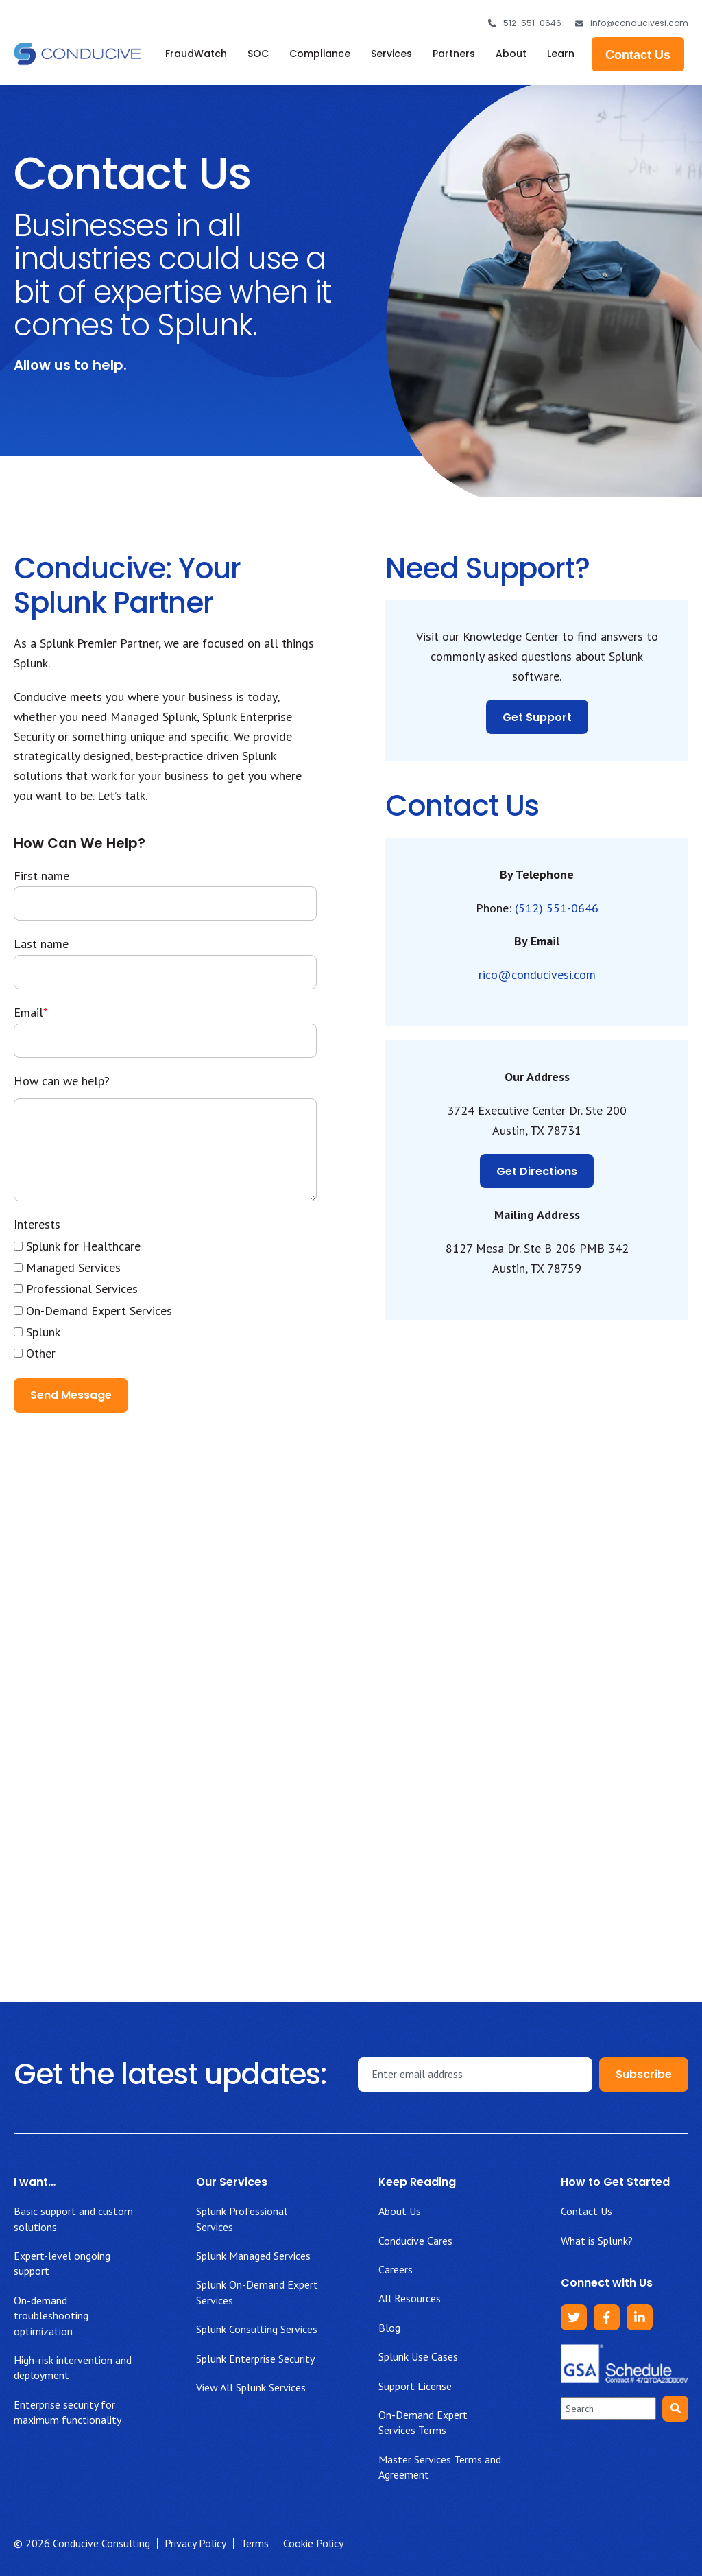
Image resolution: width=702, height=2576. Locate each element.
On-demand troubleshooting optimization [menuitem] (51, 2315)
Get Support (537, 717)
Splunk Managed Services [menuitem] (253, 2255)
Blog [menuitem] (389, 2328)
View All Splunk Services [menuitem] (251, 2387)
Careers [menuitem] (395, 2269)
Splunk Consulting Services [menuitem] (256, 2329)
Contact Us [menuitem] (586, 2211)
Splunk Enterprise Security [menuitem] (255, 2358)
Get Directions (536, 1171)
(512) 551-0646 (556, 908)
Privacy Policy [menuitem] (195, 2543)
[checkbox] (165, 1300)
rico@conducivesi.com (537, 974)
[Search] (675, 2409)
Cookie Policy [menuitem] (313, 2543)
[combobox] (608, 2408)
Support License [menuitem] (415, 2386)
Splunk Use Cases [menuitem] (418, 2356)
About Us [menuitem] (399, 2211)
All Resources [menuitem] (409, 2298)
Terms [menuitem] (255, 2543)
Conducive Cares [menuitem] (415, 2240)
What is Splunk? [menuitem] (597, 2240)
